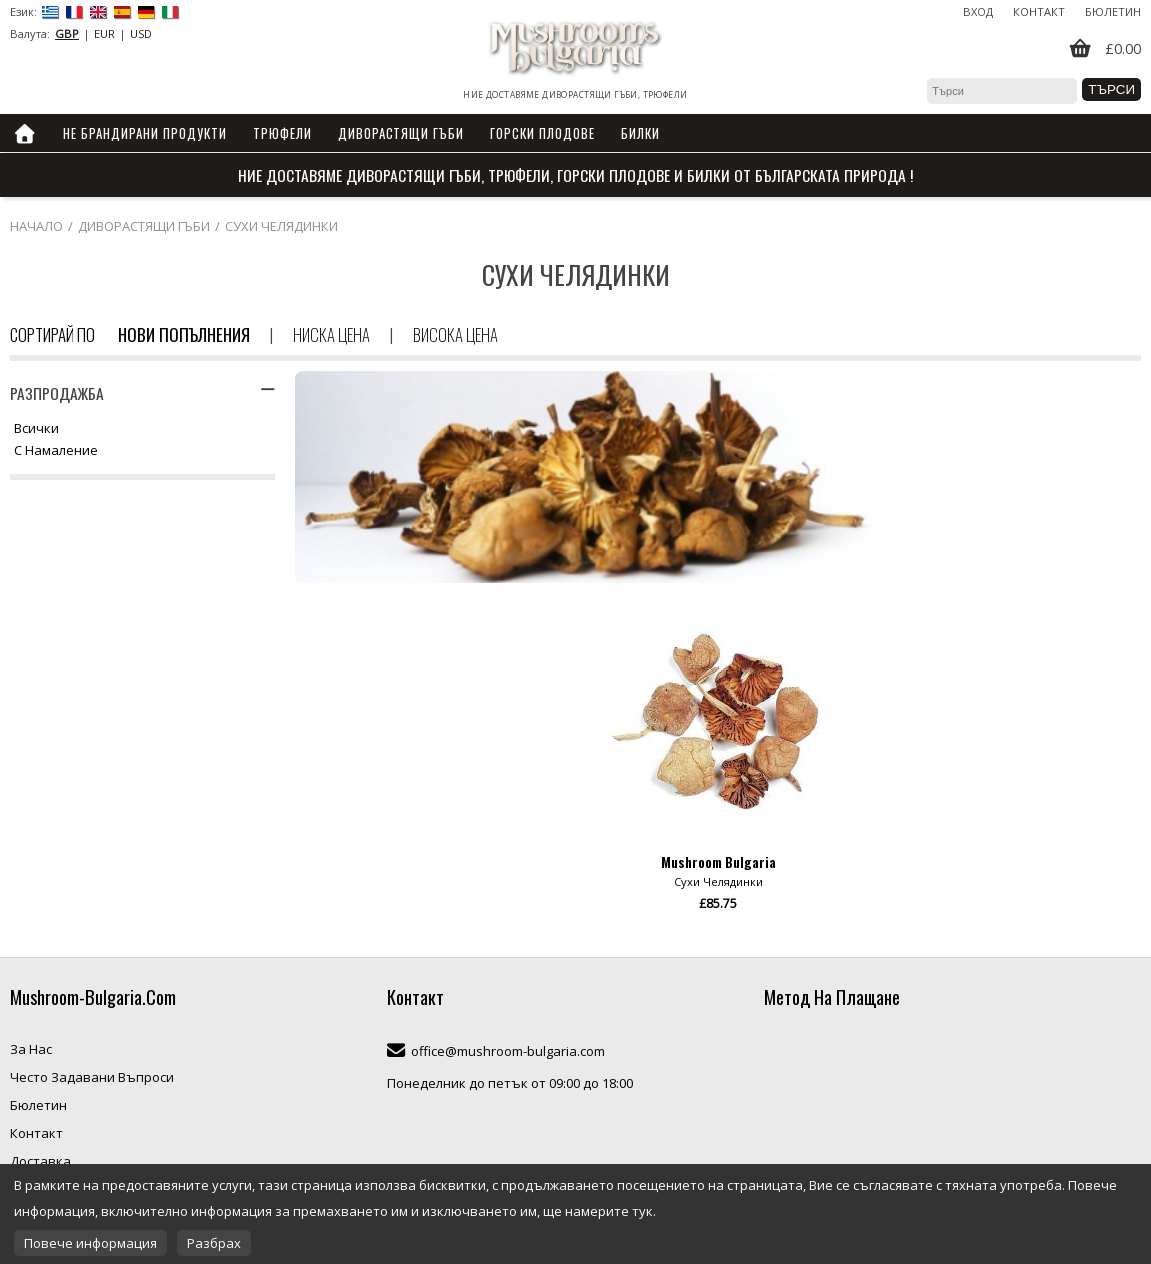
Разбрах (214, 1243)
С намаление (56, 451)
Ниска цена (331, 334)
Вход (978, 11)
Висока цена (455, 334)
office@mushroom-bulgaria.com (508, 1051)
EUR (104, 33)
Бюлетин (1113, 11)
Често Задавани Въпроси (92, 1077)
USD (141, 33)
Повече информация (90, 1243)
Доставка (40, 1161)
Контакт (1039, 11)
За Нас (31, 1049)
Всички (36, 429)
